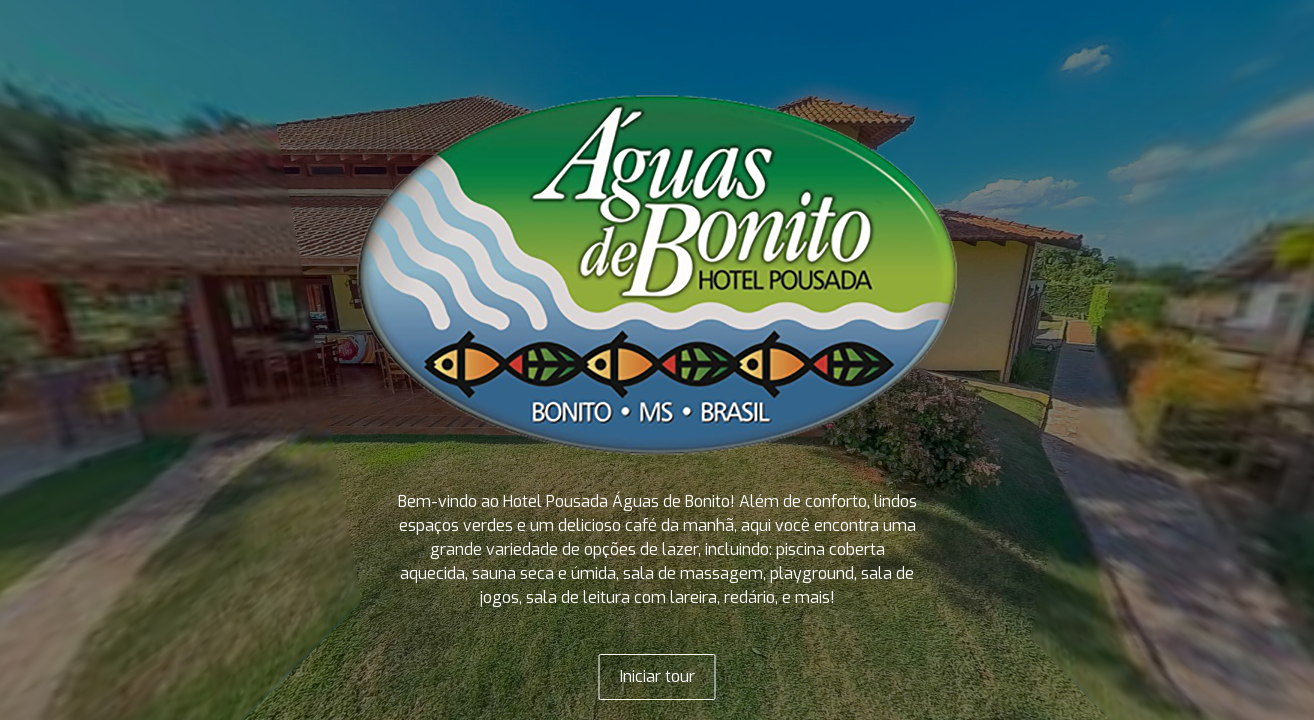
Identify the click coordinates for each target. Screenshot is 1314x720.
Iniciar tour (657, 676)
